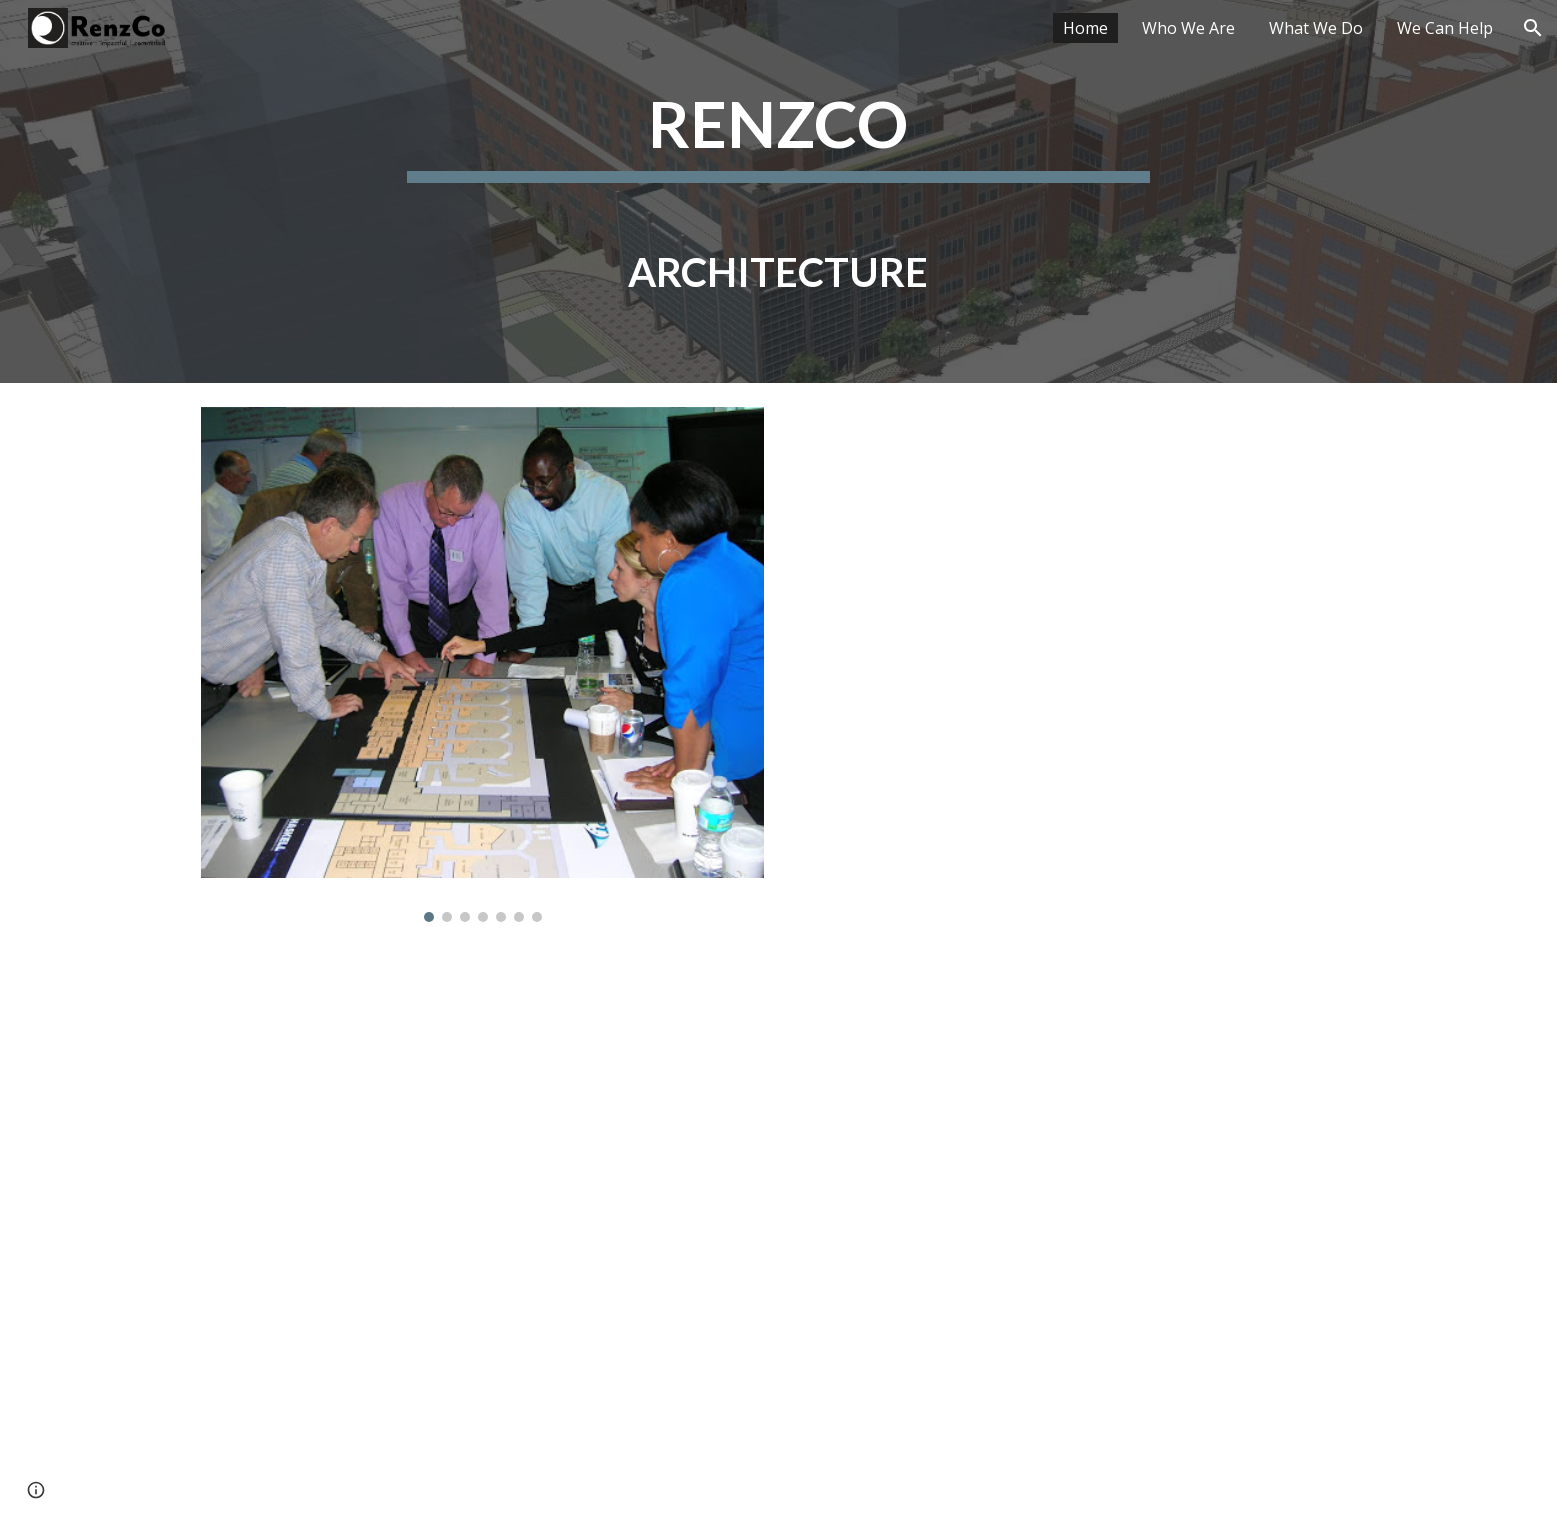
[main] (779, 191)
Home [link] (1085, 28)
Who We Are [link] (1188, 28)
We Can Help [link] (1445, 28)
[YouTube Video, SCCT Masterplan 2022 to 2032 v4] (1074, 665)
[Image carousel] (482, 665)
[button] (1533, 28)
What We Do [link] (1316, 28)
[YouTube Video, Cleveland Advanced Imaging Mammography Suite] (778, 1236)
